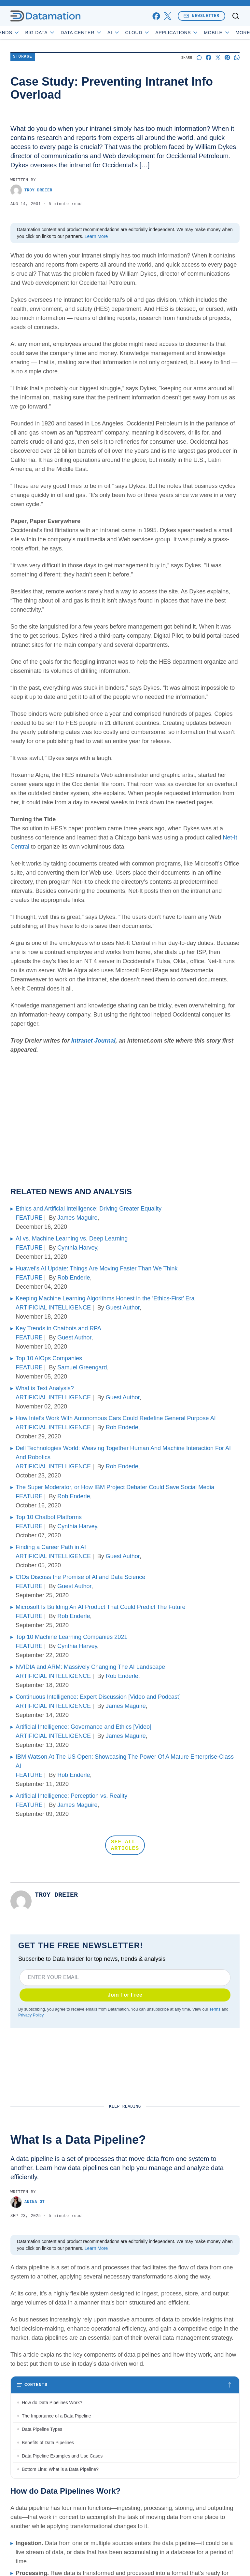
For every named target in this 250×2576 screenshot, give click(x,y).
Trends (22, 32)
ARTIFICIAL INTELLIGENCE (53, 1307)
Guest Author (123, 1307)
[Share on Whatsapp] (237, 57)
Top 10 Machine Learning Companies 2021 (71, 1637)
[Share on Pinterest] (227, 57)
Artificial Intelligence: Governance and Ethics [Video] (83, 1727)
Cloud (153, 32)
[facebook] (156, 16)
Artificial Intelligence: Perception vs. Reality (71, 1796)
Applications (193, 32)
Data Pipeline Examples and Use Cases (62, 2455)
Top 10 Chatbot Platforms (49, 1517)
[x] (167, 16)
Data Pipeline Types (42, 2429)
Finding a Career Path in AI (51, 1547)
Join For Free (125, 1995)
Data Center (97, 32)
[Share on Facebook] (208, 57)
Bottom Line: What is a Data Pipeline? (60, 2469)
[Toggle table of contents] (125, 2384)
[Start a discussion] (199, 57)
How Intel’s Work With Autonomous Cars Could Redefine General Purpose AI (116, 1418)
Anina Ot (27, 2202)
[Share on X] (218, 57)
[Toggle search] (236, 16)
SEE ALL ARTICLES (125, 1845)
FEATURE (29, 1217)
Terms (214, 2009)
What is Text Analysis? (45, 1388)
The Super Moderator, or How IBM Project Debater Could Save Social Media (115, 1487)
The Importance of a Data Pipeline (56, 2415)
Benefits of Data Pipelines (48, 2442)
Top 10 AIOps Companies (49, 1358)
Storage (22, 57)
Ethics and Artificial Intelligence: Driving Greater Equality (88, 1208)
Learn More (96, 236)
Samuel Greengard (82, 1367)
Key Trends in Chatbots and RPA (58, 1328)
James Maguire (77, 1217)
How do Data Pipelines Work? (52, 2402)
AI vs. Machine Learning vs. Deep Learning (72, 1238)
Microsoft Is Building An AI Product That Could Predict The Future (101, 1607)
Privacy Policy (30, 2015)
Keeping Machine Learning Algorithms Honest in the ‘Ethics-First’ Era (105, 1298)
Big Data (56, 32)
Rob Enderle (73, 1277)
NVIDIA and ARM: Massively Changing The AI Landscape (90, 1667)
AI (129, 32)
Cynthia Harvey (77, 1247)
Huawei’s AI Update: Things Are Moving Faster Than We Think (97, 1268)
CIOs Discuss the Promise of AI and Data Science (80, 1577)
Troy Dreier (31, 190)
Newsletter (201, 16)
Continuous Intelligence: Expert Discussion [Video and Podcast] (98, 1697)
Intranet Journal (93, 1040)
